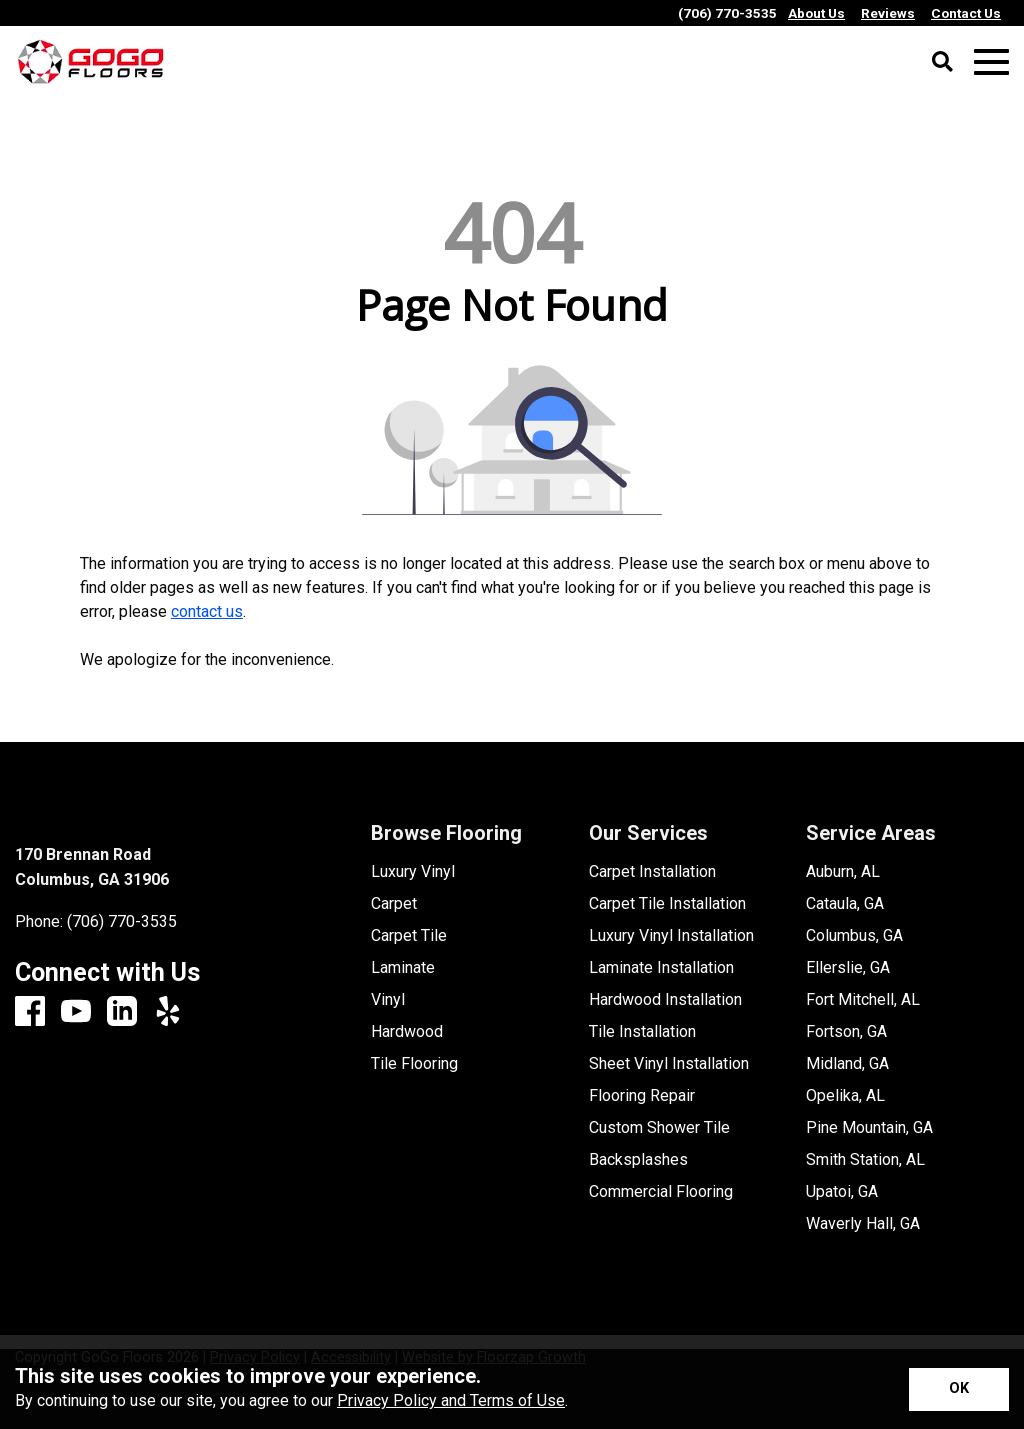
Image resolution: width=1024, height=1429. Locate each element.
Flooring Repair (642, 1096)
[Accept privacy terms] (959, 1389)
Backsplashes (638, 1160)
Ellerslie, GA (848, 968)
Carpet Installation (652, 872)
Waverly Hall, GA (863, 1224)
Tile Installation (642, 1032)
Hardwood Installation (665, 1000)
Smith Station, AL (865, 1160)
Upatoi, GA (842, 1192)
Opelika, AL (845, 1096)
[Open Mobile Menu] (991, 62)
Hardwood (407, 1032)
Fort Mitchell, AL (863, 1000)
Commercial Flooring (661, 1192)
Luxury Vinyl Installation (671, 936)
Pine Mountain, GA (869, 1128)
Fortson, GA (846, 1032)
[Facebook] (30, 1012)
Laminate (403, 968)
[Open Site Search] (942, 63)
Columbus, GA (854, 936)
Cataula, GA (845, 904)
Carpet (394, 904)
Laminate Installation (661, 968)
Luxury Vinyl (413, 872)
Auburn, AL (843, 872)
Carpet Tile (409, 936)
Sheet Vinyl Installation (669, 1064)
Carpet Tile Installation (667, 904)
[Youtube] (76, 1012)
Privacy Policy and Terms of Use (451, 1400)
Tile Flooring (414, 1064)
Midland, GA (847, 1064)
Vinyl (388, 1000)
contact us (207, 611)
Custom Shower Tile (659, 1128)
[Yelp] (168, 1012)
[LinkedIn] (122, 1012)
